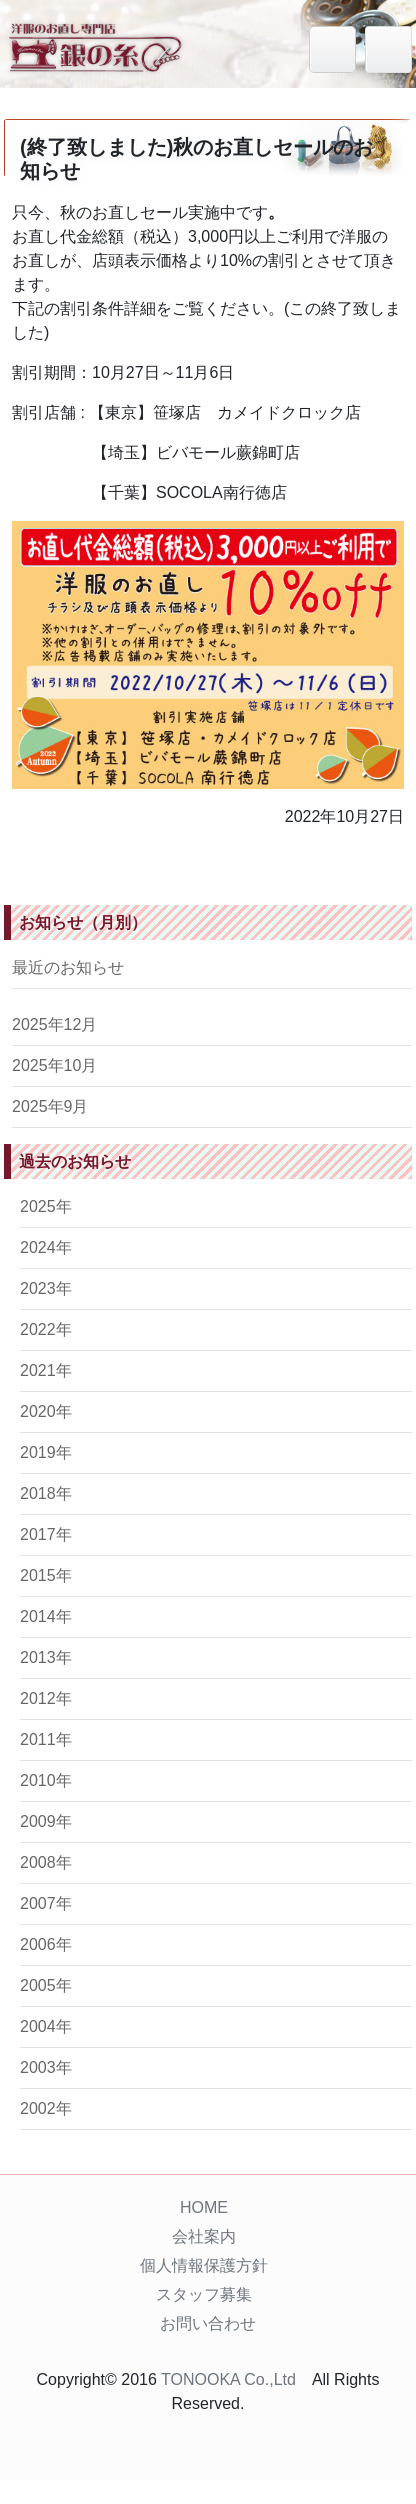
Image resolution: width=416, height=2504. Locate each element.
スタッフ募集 (204, 2294)
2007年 (46, 1903)
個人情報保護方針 (204, 2265)
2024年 (46, 1247)
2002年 (46, 2108)
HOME (204, 2207)
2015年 (46, 1575)
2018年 (46, 1493)
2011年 (46, 1739)
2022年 (46, 1329)
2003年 (46, 2067)
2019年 (46, 1452)
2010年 (46, 1780)
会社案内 (204, 2236)
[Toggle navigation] (388, 49)
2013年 (46, 1657)
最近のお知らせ (68, 967)
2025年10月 (54, 1065)
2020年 (46, 1411)
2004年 (46, 2026)
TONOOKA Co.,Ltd (228, 2379)
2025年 (46, 1206)
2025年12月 (54, 1024)
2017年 (46, 1534)
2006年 (46, 1944)
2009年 (46, 1821)
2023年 (46, 1288)
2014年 (46, 1616)
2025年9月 (50, 1106)
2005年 (46, 1985)
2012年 (46, 1698)
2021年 (46, 1370)
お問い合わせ (208, 2323)
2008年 (46, 1862)
